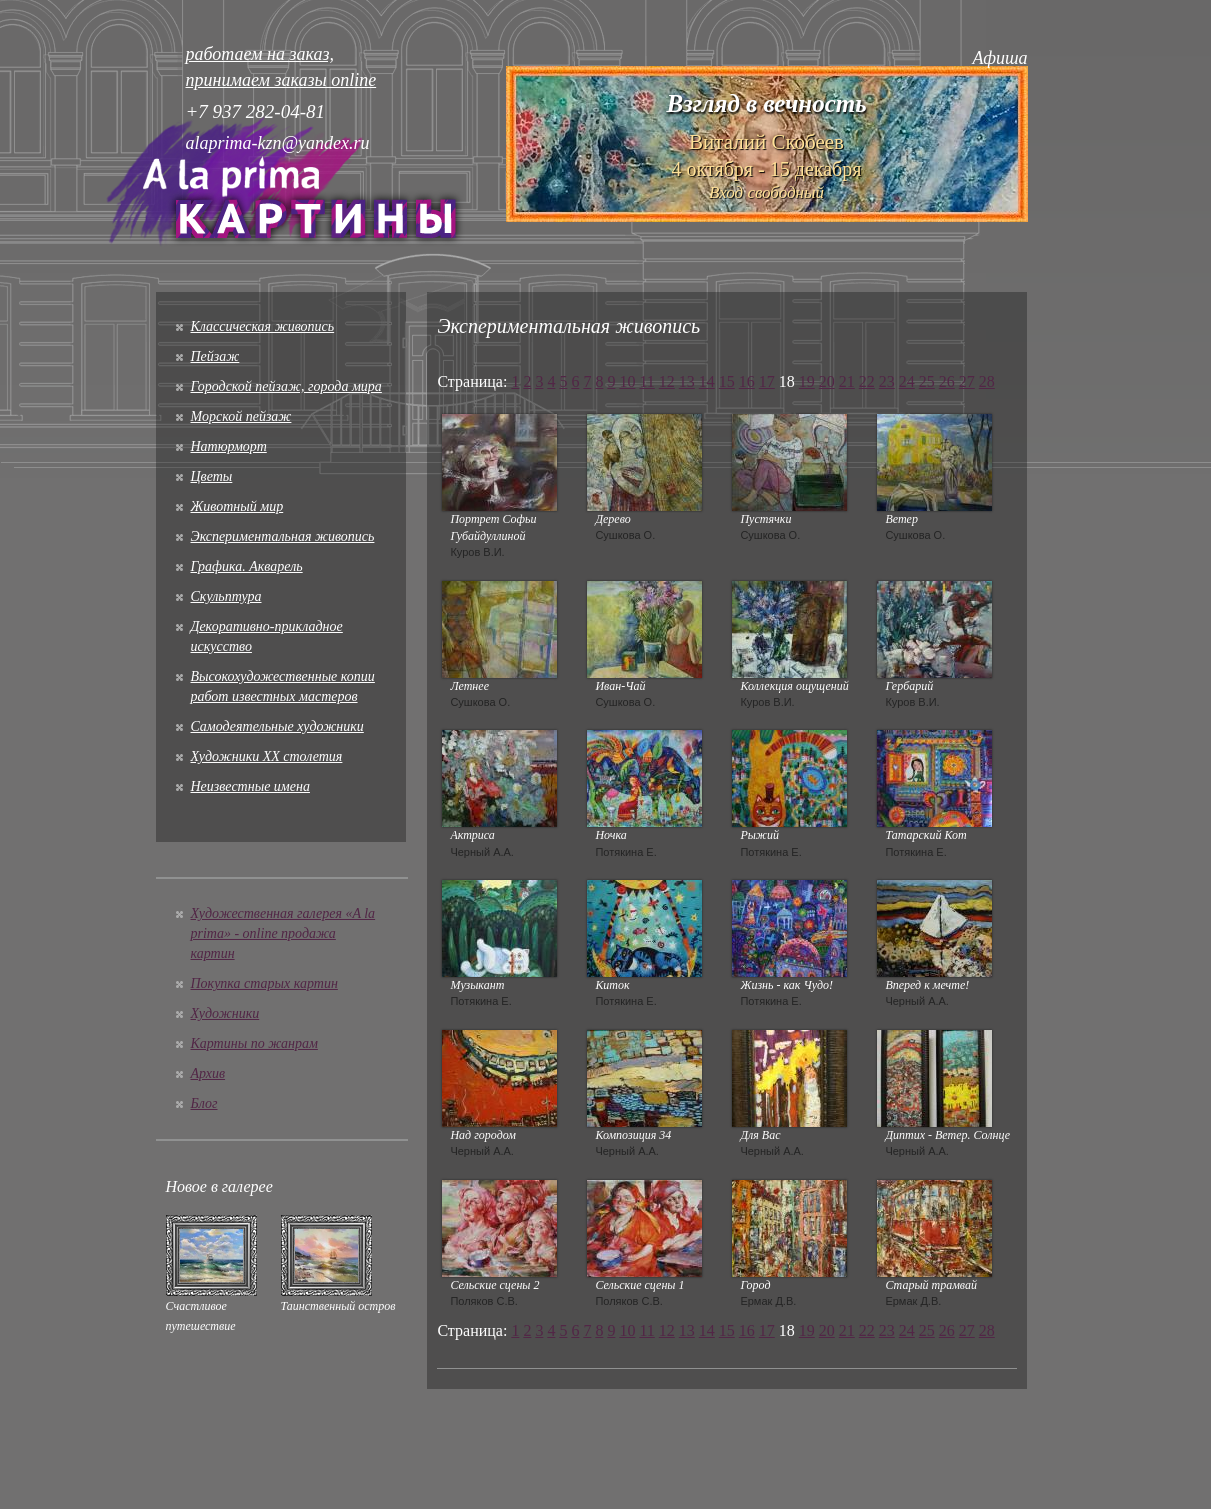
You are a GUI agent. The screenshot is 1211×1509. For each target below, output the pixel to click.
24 (907, 381)
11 (646, 381)
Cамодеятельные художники (277, 726)
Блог (204, 1103)
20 (827, 381)
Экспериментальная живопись (283, 536)
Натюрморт (229, 446)
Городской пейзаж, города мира (286, 386)
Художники (225, 1013)
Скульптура (226, 596)
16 (747, 381)
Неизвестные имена (250, 786)
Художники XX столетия (267, 756)
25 (927, 381)
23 (887, 381)
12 (667, 381)
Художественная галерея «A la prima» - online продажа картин (283, 933)
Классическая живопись (263, 326)
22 (867, 381)
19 (807, 381)
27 (967, 381)
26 (947, 381)
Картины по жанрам (254, 1043)
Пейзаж (215, 356)
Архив (208, 1073)
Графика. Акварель (247, 566)
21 (847, 381)
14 (707, 381)
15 (727, 381)
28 (987, 381)
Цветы (212, 476)
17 (767, 381)
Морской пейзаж (241, 416)
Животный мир (237, 506)
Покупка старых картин (264, 983)
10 (627, 381)
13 (687, 381)
